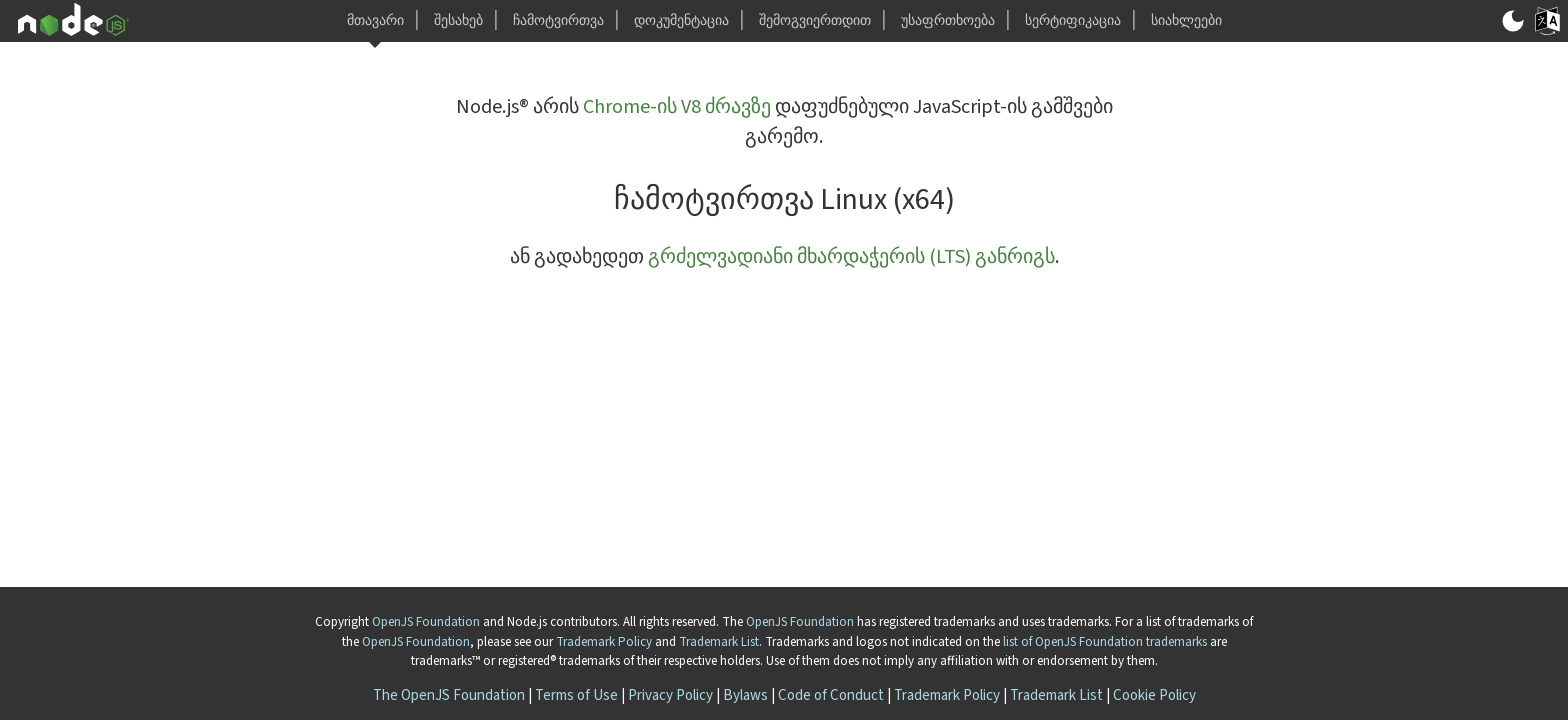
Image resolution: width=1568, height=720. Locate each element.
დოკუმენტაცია (681, 21)
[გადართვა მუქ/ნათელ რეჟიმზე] (1513, 21)
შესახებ (458, 21)
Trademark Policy (604, 642)
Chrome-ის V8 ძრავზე (677, 107)
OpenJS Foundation (426, 622)
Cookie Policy (1154, 695)
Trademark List (719, 642)
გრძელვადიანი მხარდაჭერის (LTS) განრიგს (851, 257)
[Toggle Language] (1547, 21)
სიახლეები (1186, 21)
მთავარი (375, 21)
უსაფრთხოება (948, 21)
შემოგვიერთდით (815, 21)
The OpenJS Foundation (449, 695)
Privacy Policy (670, 695)
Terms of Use (576, 695)
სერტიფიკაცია (1073, 21)
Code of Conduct (831, 695)
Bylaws (745, 695)
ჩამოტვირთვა (558, 21)
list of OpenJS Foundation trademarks (1105, 642)
